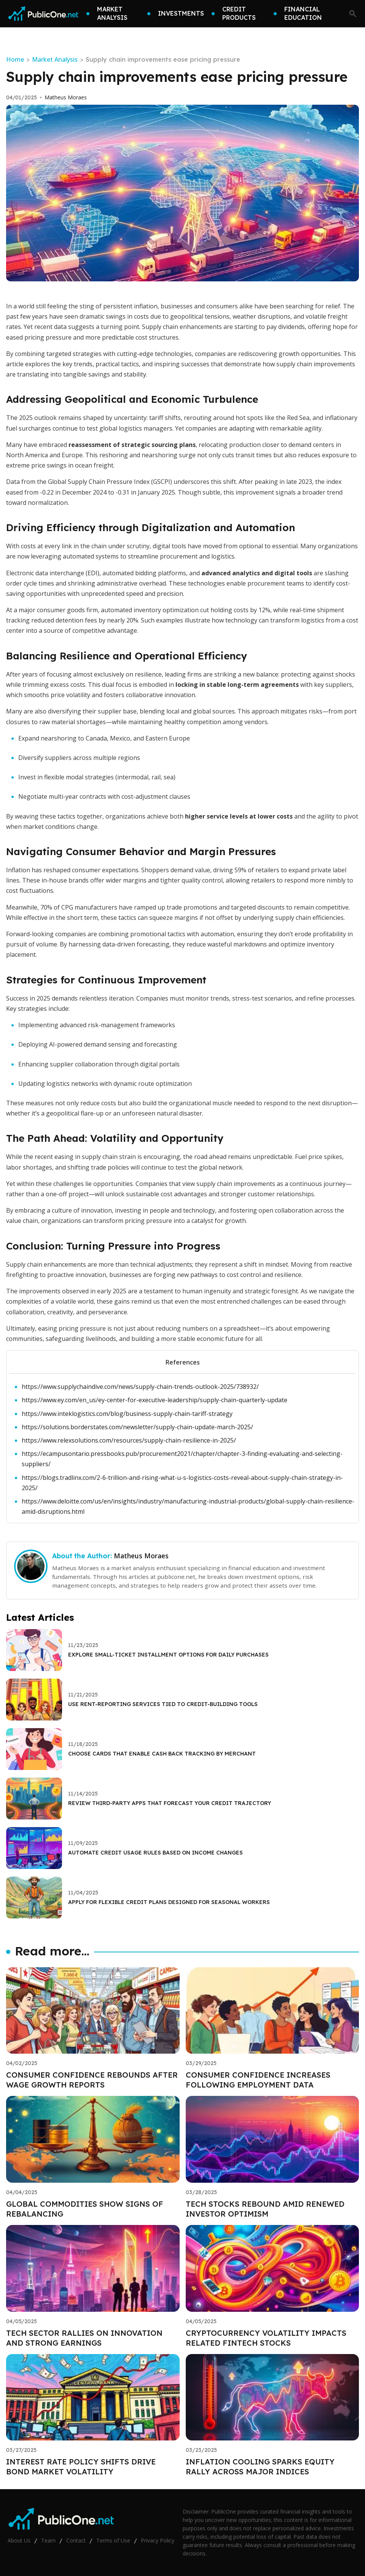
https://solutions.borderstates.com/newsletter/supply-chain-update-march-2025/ (137, 1427)
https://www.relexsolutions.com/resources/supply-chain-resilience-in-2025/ (129, 1440)
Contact (76, 2540)
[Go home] (43, 13)
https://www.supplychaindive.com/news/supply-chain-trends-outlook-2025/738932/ (140, 1386)
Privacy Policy (157, 2540)
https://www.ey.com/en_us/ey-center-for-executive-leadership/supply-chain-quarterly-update (154, 1400)
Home (15, 59)
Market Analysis (55, 59)
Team (48, 2540)
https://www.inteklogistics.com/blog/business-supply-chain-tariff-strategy (127, 1413)
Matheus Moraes (66, 97)
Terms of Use (113, 2540)
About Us (19, 2540)
